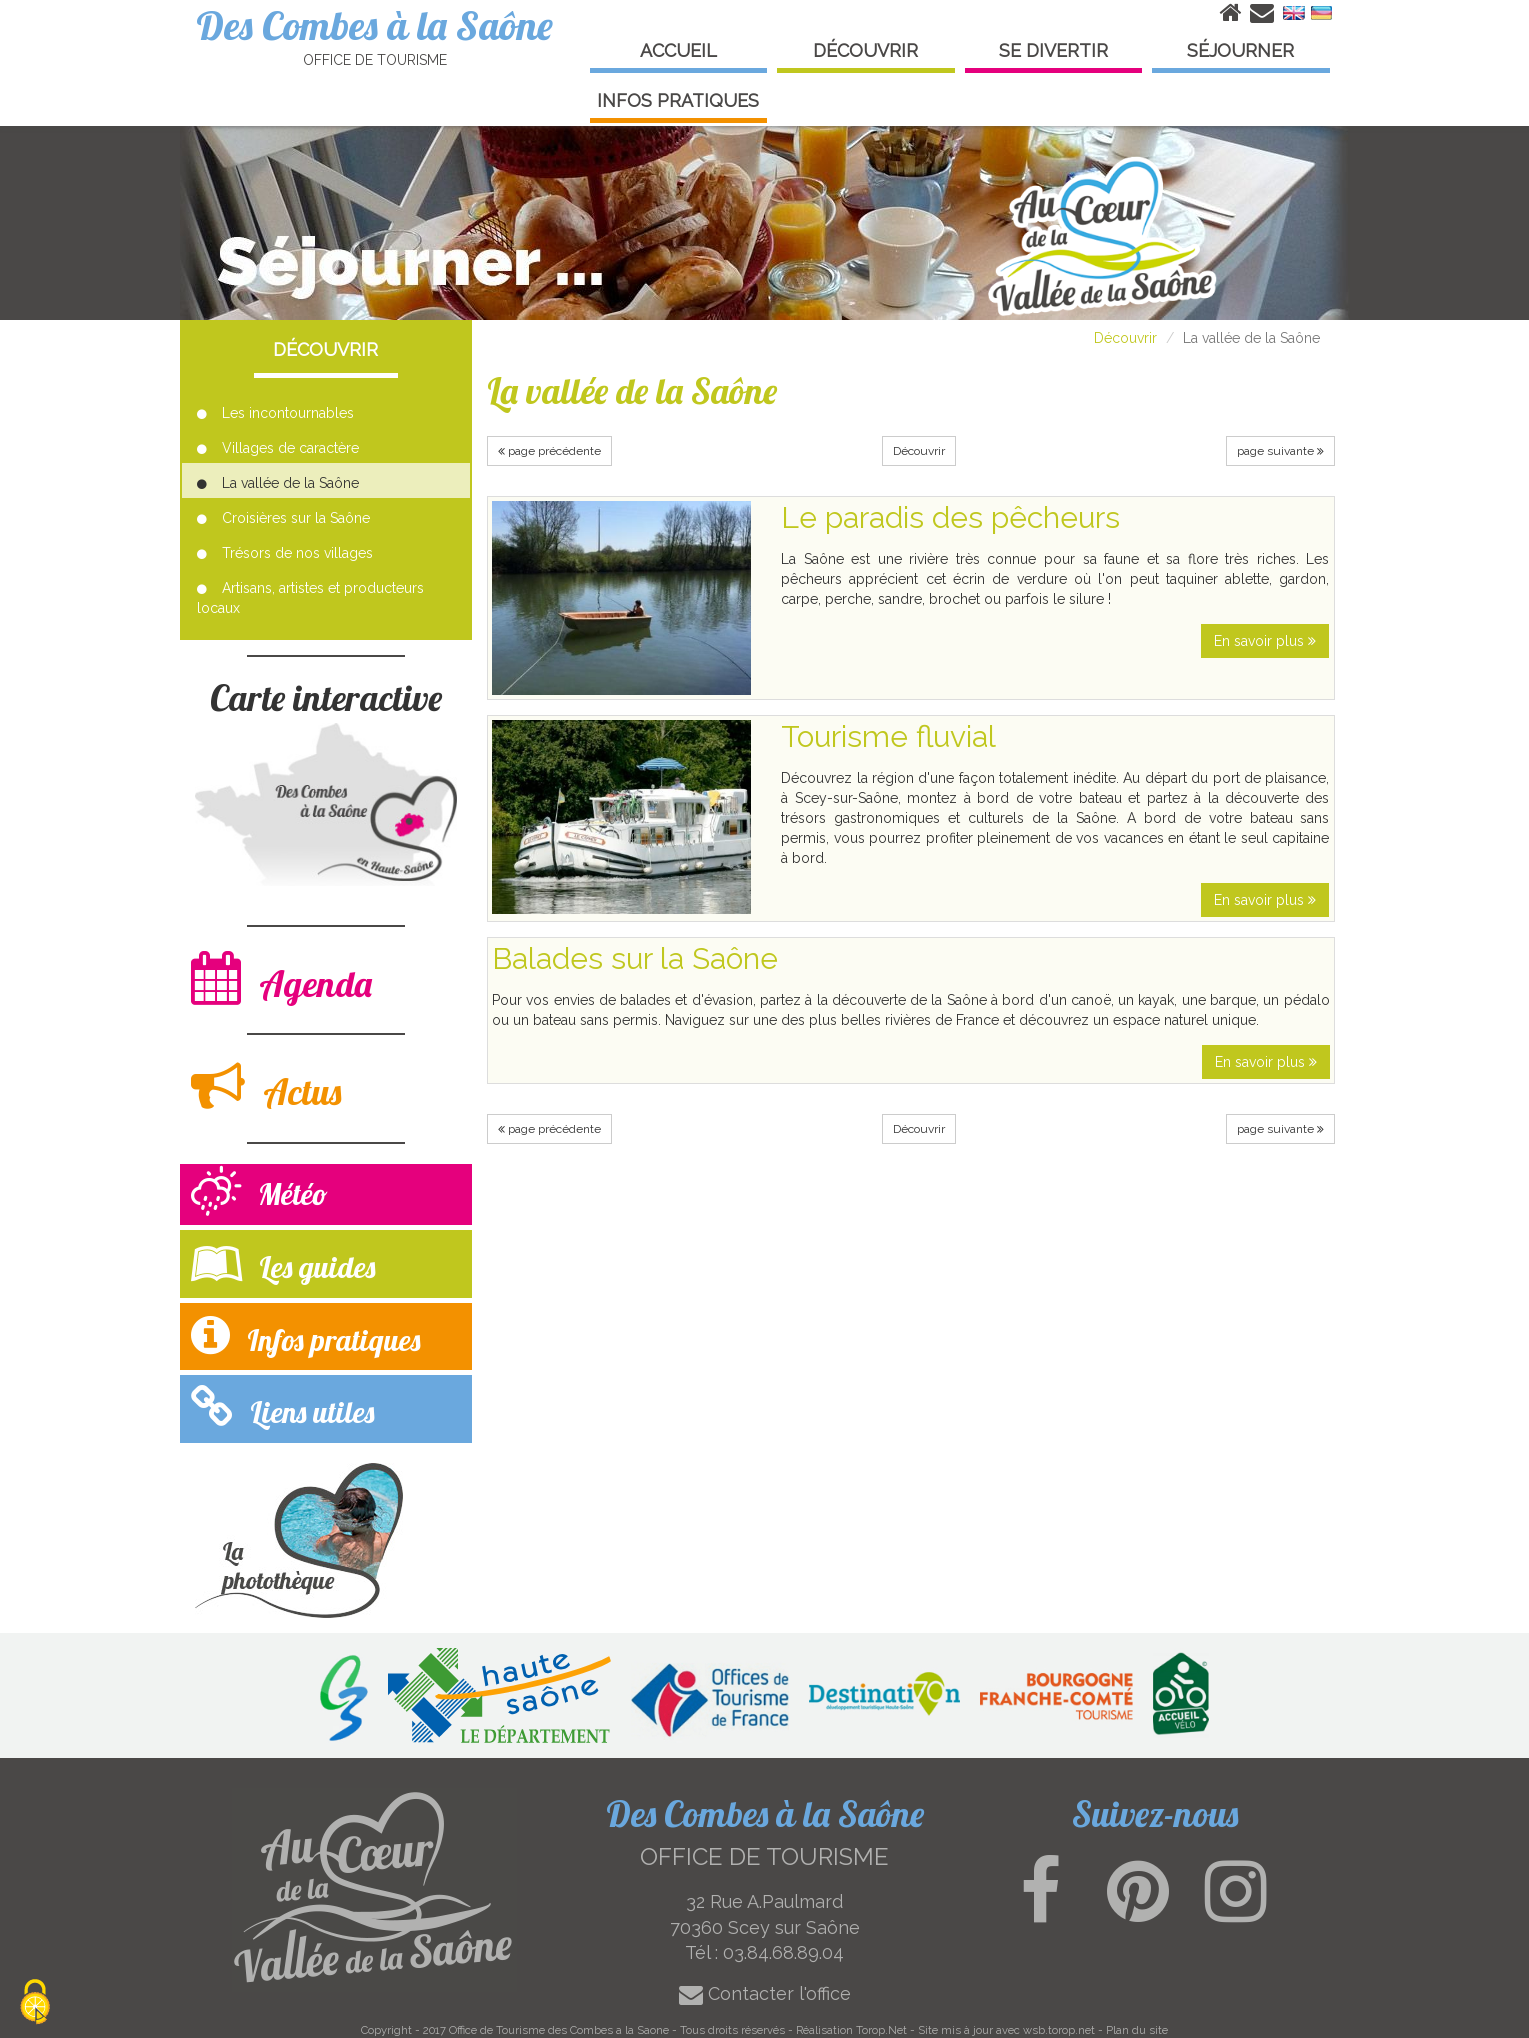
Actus (266, 1086)
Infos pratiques (305, 1335)
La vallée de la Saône (278, 483)
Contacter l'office (765, 1993)
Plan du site (1137, 2030)
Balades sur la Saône (635, 958)
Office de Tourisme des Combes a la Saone (559, 2030)
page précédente (549, 451)
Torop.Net (881, 2030)
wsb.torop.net (1059, 2030)
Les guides (283, 1262)
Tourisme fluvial (888, 736)
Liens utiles (282, 1407)
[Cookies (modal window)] (35, 2003)
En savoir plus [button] (1265, 641)
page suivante (1280, 451)
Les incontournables (275, 413)
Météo (259, 1193)
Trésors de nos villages (285, 553)
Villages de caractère (278, 448)
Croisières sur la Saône (283, 518)
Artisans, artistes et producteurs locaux (310, 598)
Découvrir (1125, 338)
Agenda (281, 978)
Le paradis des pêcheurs (950, 517)
